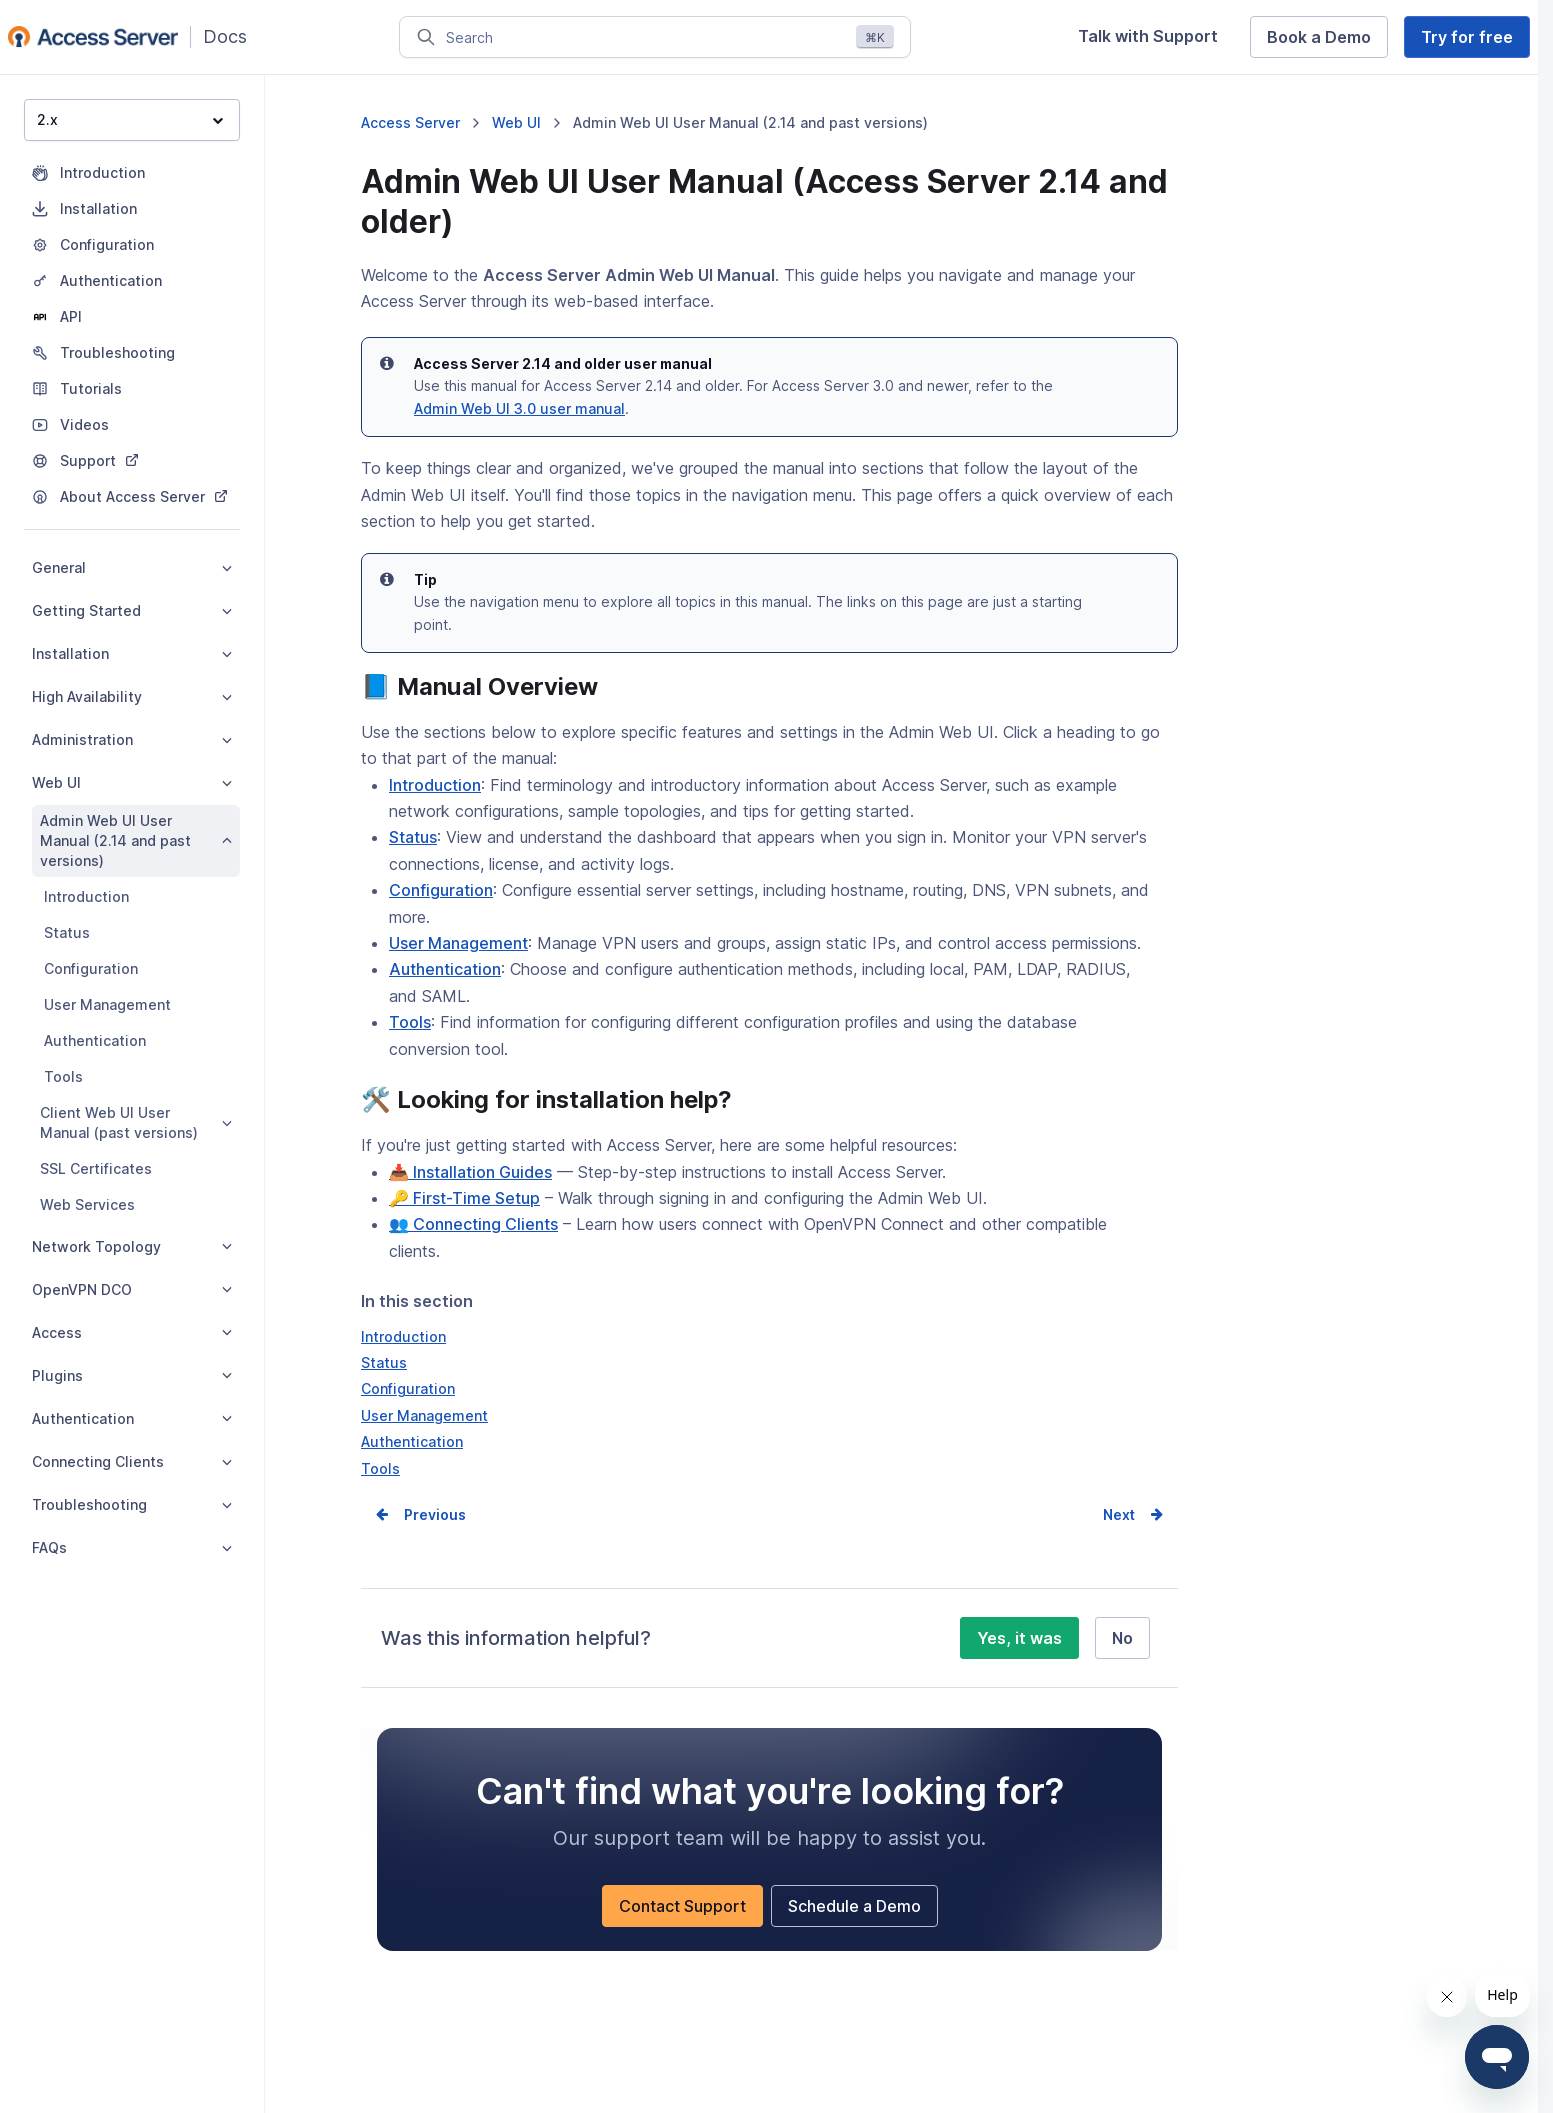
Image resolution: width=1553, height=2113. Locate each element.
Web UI (132, 782)
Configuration (91, 968)
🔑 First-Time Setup (464, 1198)
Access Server (410, 122)
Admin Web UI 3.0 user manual (519, 408)
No (1122, 1638)
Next (1119, 1514)
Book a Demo (1319, 37)
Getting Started (132, 610)
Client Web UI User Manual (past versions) (136, 1122)
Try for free (1467, 37)
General (132, 567)
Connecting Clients (132, 1461)
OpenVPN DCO (132, 1289)
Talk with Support (1148, 36)
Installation (132, 653)
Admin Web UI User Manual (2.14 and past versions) (136, 840)
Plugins (132, 1375)
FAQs (132, 1547)
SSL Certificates (96, 1168)
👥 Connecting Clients (473, 1224)
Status (67, 932)
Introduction (86, 896)
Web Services (87, 1204)
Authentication (95, 1040)
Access (132, 1332)
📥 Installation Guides (470, 1172)
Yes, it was (1019, 1638)
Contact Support (682, 1906)
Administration (132, 739)
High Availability (132, 696)
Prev (420, 1514)
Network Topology (132, 1246)
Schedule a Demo (854, 1906)
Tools (63, 1076)
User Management (107, 1004)
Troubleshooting (132, 1504)
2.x (130, 119)
